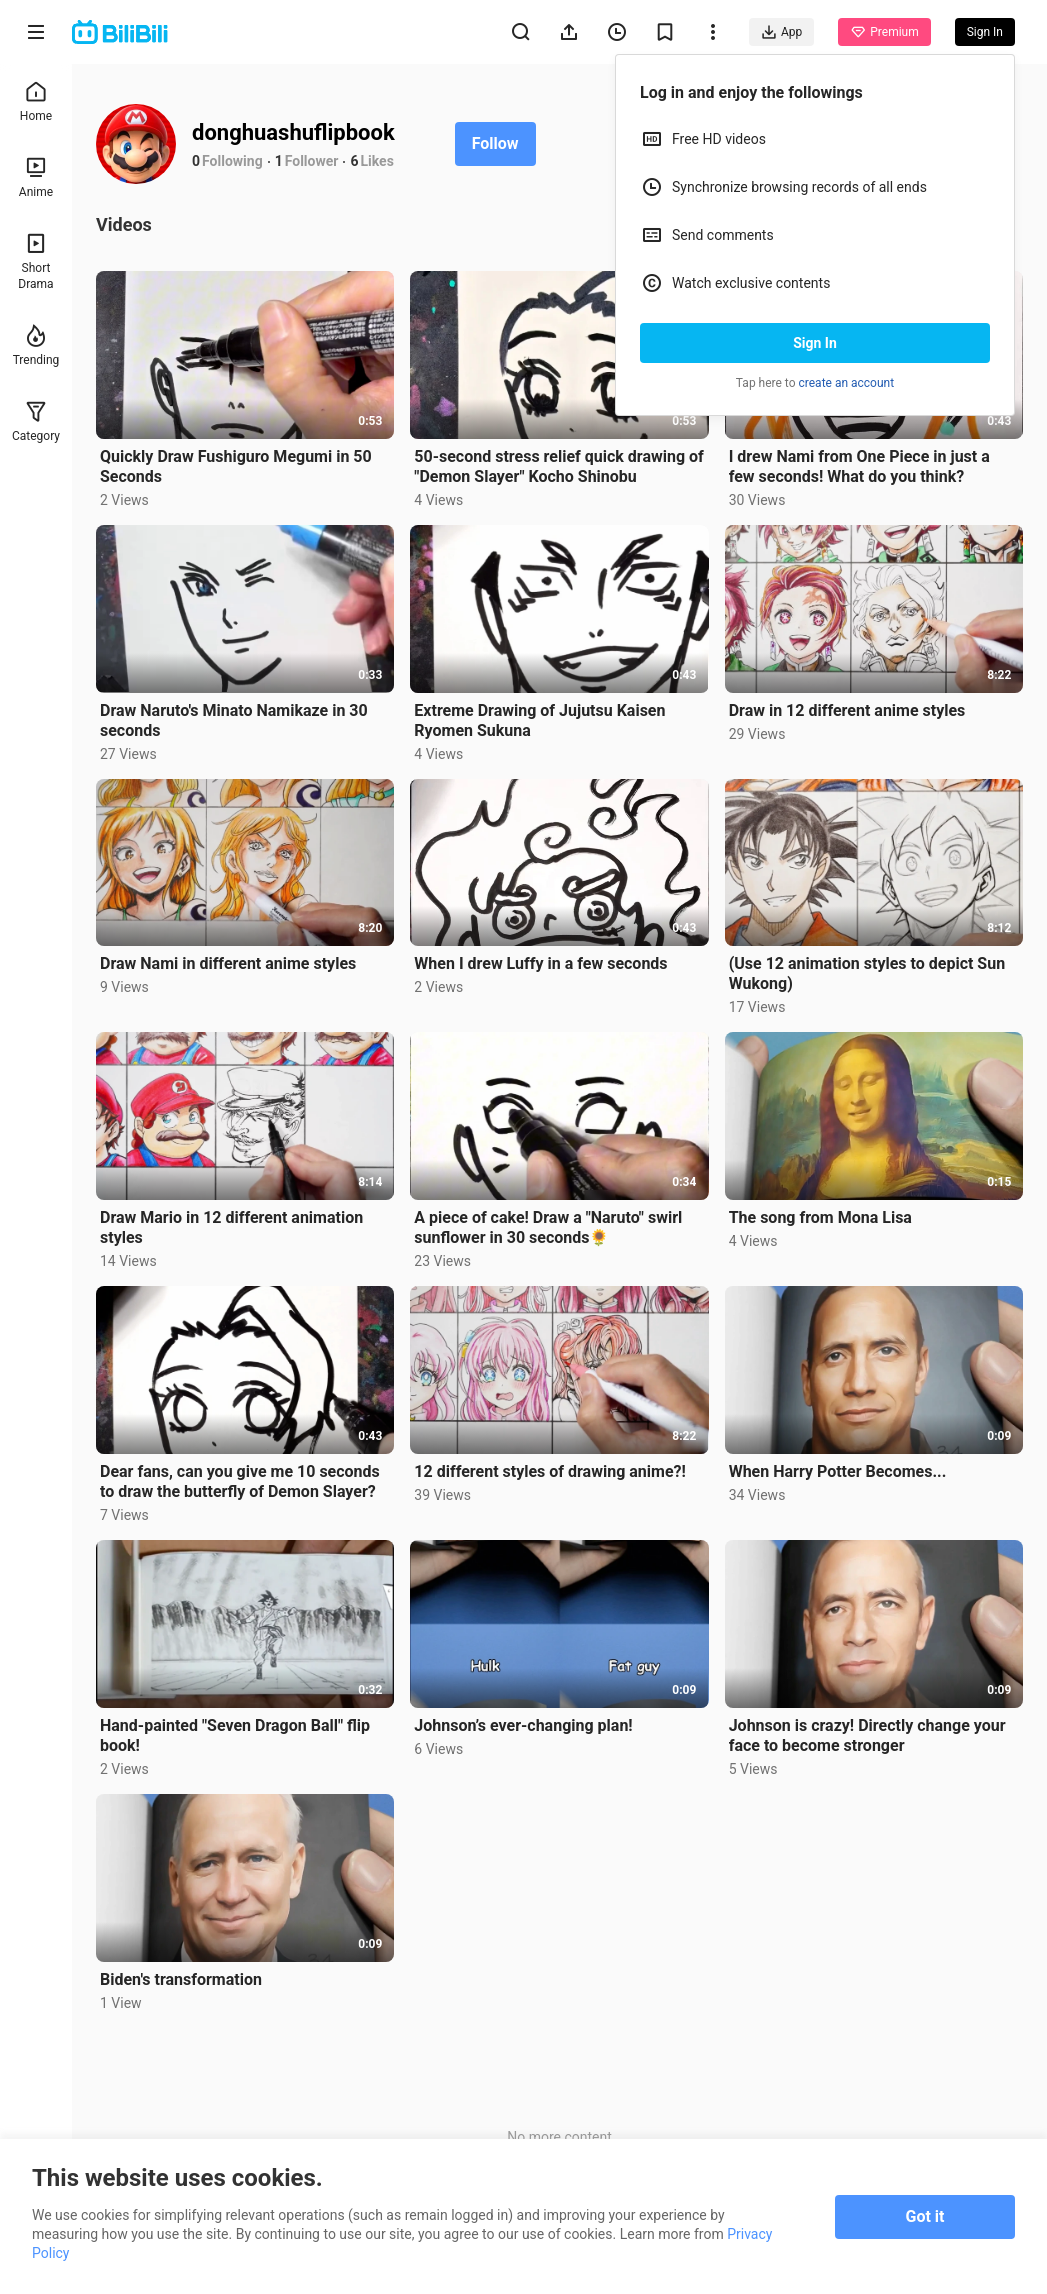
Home (36, 101)
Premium (884, 32)
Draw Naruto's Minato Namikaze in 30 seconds (234, 720)
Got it (925, 2216)
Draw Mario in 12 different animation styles (231, 1227)
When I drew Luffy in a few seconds (540, 963)
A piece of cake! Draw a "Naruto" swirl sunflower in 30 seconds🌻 (548, 1227)
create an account (847, 383)
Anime (36, 177)
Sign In (815, 343)
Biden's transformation (181, 1979)
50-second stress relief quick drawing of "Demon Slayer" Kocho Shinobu (558, 466)
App (781, 32)
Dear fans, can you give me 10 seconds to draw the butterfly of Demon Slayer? (240, 1481)
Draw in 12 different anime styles (847, 710)
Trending (36, 345)
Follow (495, 143)
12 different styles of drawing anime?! (549, 1471)
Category (36, 421)
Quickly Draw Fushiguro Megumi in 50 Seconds (236, 466)
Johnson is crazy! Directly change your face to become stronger (867, 1735)
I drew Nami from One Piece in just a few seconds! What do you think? (859, 466)
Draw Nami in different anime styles (228, 963)
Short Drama (35, 261)
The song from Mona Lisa (820, 1217)
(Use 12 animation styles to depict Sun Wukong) (867, 973)
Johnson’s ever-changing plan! (523, 1725)
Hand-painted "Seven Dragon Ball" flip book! (235, 1735)
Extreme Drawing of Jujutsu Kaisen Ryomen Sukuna (539, 720)
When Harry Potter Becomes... (838, 1471)
